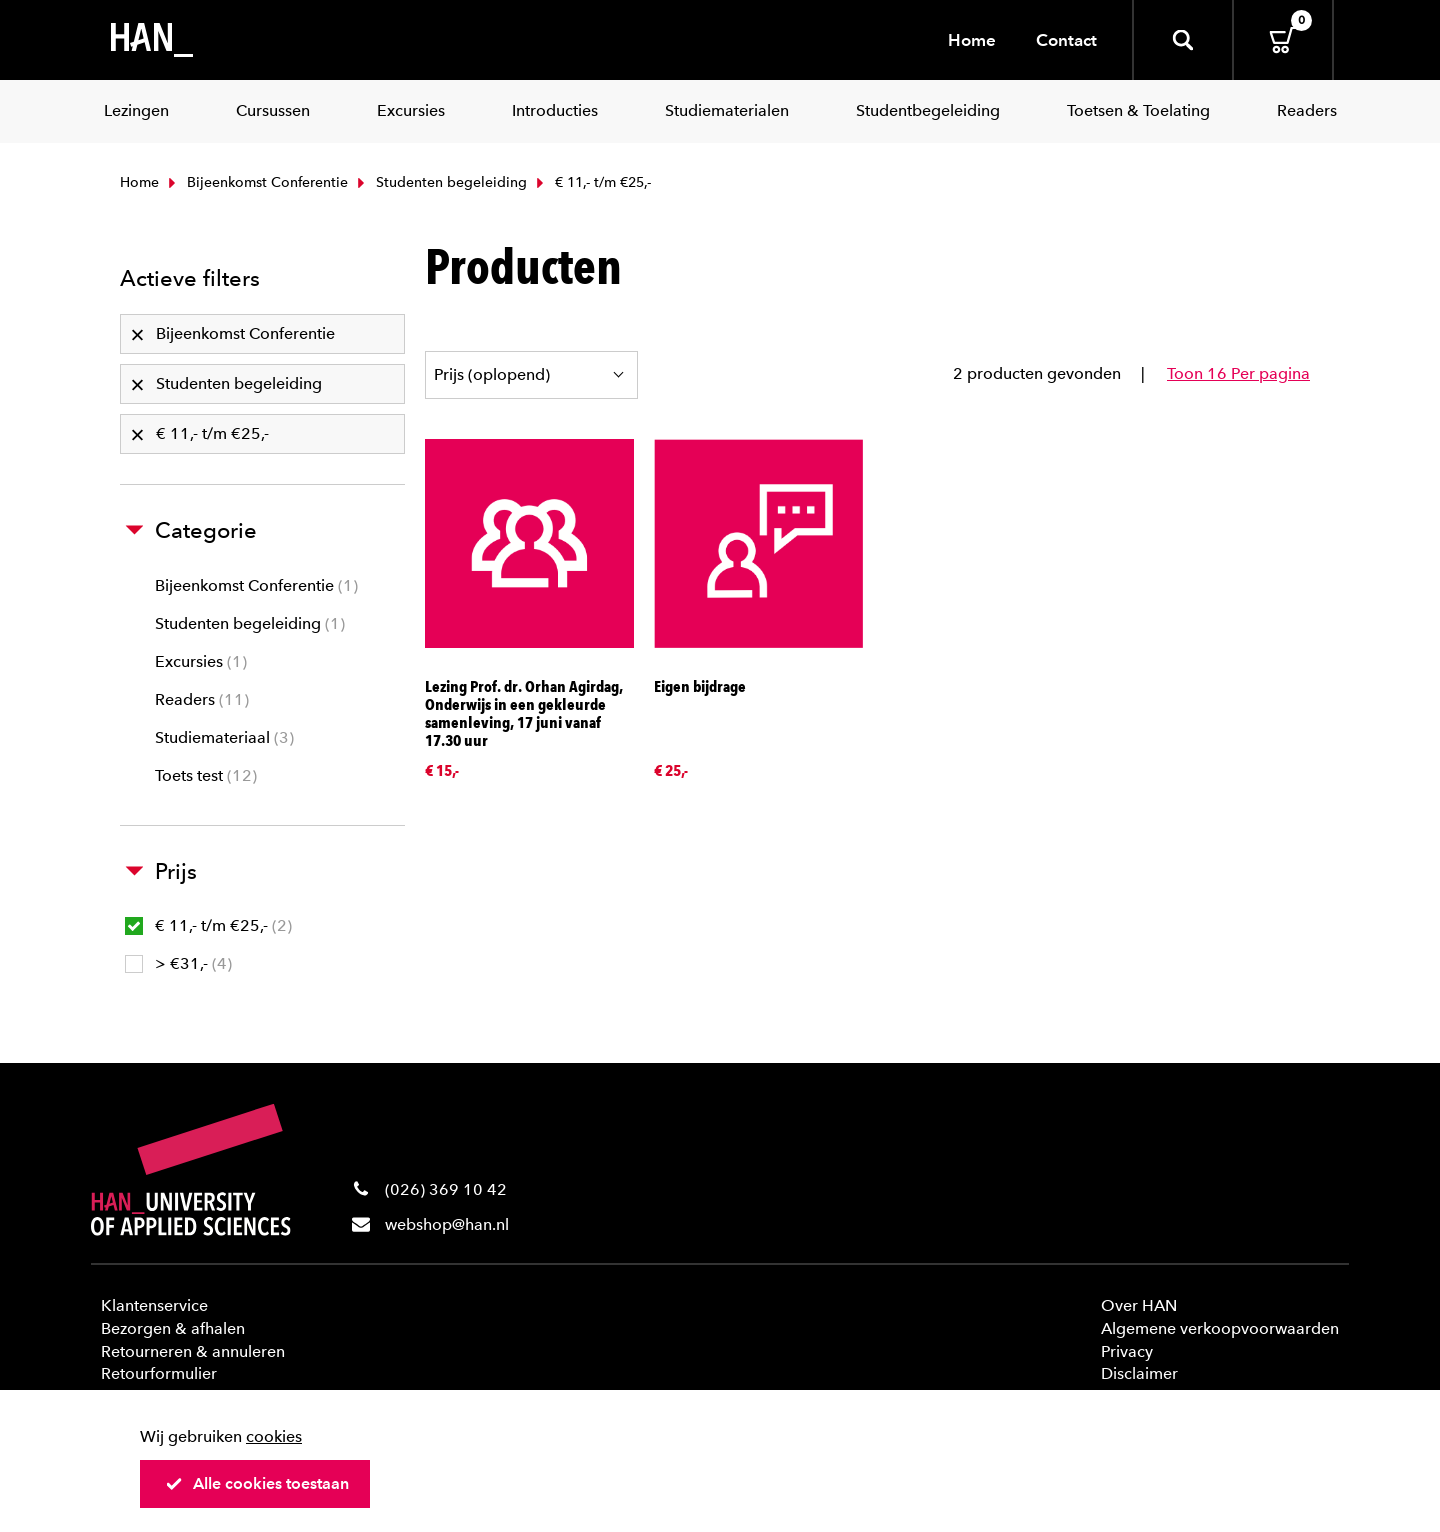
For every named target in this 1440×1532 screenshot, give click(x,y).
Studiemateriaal (224, 737)
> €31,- (178, 963)
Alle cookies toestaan (257, 1483)
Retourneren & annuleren (193, 1351)
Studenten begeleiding (440, 182)
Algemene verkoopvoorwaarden (1220, 1328)
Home (972, 40)
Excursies (201, 661)
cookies (274, 1436)
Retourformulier (159, 1373)
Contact (1066, 40)
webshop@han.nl (447, 1224)
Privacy (1127, 1351)
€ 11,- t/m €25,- (208, 925)
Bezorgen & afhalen (173, 1328)
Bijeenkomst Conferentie (256, 182)
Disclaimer (1139, 1373)
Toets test (206, 775)
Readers (202, 699)
